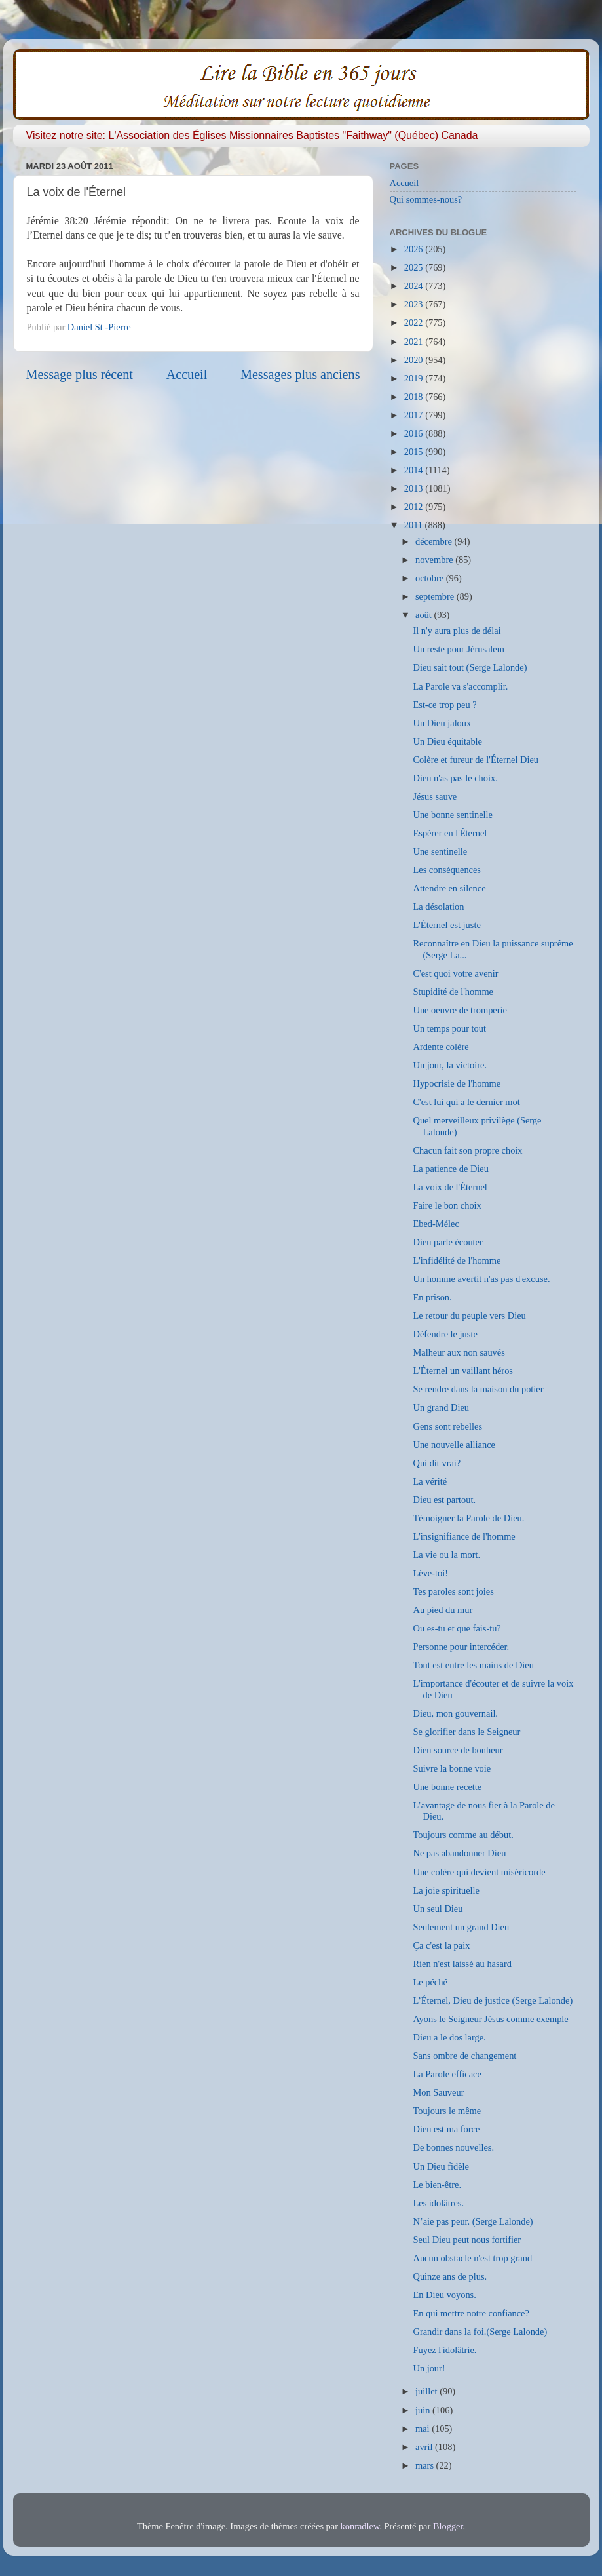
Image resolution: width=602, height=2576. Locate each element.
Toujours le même (447, 2110)
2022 (414, 322)
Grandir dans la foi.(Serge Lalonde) (480, 2331)
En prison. (432, 1297)
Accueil (187, 374)
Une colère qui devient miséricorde (479, 1872)
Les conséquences (447, 870)
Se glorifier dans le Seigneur (466, 1732)
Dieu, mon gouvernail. (455, 1713)
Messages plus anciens (300, 374)
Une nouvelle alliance (454, 1444)
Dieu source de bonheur (457, 1750)
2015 (414, 451)
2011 (414, 525)
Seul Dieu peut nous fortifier (467, 2239)
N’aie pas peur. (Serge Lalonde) (473, 2221)
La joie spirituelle (446, 1890)
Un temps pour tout (449, 1028)
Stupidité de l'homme (453, 991)
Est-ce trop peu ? (444, 704)
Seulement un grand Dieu (461, 1927)
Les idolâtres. (438, 2203)
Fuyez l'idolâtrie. (444, 2350)
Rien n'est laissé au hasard (462, 1964)
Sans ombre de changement (464, 2055)
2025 (414, 267)
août (424, 615)
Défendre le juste (445, 1334)
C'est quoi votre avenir (455, 973)
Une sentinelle (440, 851)
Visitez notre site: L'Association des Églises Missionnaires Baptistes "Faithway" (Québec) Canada (252, 135)
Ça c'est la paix (441, 1945)
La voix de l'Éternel (450, 1187)
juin (423, 2410)
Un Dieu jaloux (442, 723)
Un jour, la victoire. (450, 1065)
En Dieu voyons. (444, 2295)
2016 (414, 433)
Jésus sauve (435, 796)
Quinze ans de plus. (450, 2276)
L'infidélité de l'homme (456, 1260)
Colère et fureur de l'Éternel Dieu (475, 759)
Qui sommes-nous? (426, 199)
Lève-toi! (430, 1573)
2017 (414, 415)
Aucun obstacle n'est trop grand (472, 2258)
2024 (414, 286)
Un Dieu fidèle (441, 2166)
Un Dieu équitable (447, 741)
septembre (436, 596)
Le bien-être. (437, 2184)
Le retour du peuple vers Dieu (469, 1315)
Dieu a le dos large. (449, 2037)
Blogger (448, 2526)
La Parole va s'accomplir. (460, 686)
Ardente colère (440, 1047)
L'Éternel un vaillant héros (462, 1370)
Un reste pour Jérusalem (458, 649)
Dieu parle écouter (447, 1242)
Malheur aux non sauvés (458, 1352)
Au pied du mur (442, 1610)
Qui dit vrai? (437, 1463)
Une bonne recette (447, 1787)
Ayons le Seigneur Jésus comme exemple (490, 2019)
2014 (414, 470)
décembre (435, 541)
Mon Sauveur (438, 2092)
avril (425, 2447)
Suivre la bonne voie (452, 1768)
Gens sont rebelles (447, 1426)
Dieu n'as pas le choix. (455, 778)
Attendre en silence (449, 888)
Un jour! (429, 2368)
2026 (414, 249)
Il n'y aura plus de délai (456, 630)
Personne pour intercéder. (461, 1646)
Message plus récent (79, 374)
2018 (414, 396)
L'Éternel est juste (446, 925)
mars (425, 2465)
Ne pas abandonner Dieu (459, 1853)
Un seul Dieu (437, 1908)
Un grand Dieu (441, 1407)
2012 (414, 506)
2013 (414, 488)
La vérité (430, 1481)
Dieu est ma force (446, 2129)
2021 (414, 341)
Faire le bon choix (447, 1205)
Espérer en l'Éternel (450, 833)
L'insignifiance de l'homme (464, 1536)
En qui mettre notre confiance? (471, 2313)
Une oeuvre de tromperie (459, 1010)
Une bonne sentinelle (452, 815)
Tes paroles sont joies (453, 1591)
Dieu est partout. (444, 1499)
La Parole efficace (447, 2074)
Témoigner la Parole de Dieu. (468, 1518)
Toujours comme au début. (463, 1834)
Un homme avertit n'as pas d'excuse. (481, 1279)
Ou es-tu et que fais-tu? (456, 1628)
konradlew (360, 2526)
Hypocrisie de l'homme (456, 1083)
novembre (435, 560)
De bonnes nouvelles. (453, 2147)
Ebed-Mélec (436, 1224)
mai (423, 2428)
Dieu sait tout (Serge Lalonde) (470, 667)
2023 (414, 304)
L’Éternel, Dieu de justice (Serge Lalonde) (493, 2000)
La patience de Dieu (450, 1168)
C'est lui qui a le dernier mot (466, 1102)
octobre (430, 578)
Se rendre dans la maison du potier (478, 1389)
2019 (414, 378)
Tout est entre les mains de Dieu (473, 1665)
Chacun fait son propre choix (467, 1150)
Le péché (430, 1982)
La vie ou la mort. (446, 1555)
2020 (414, 360)
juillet (427, 2391)
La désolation (438, 906)
